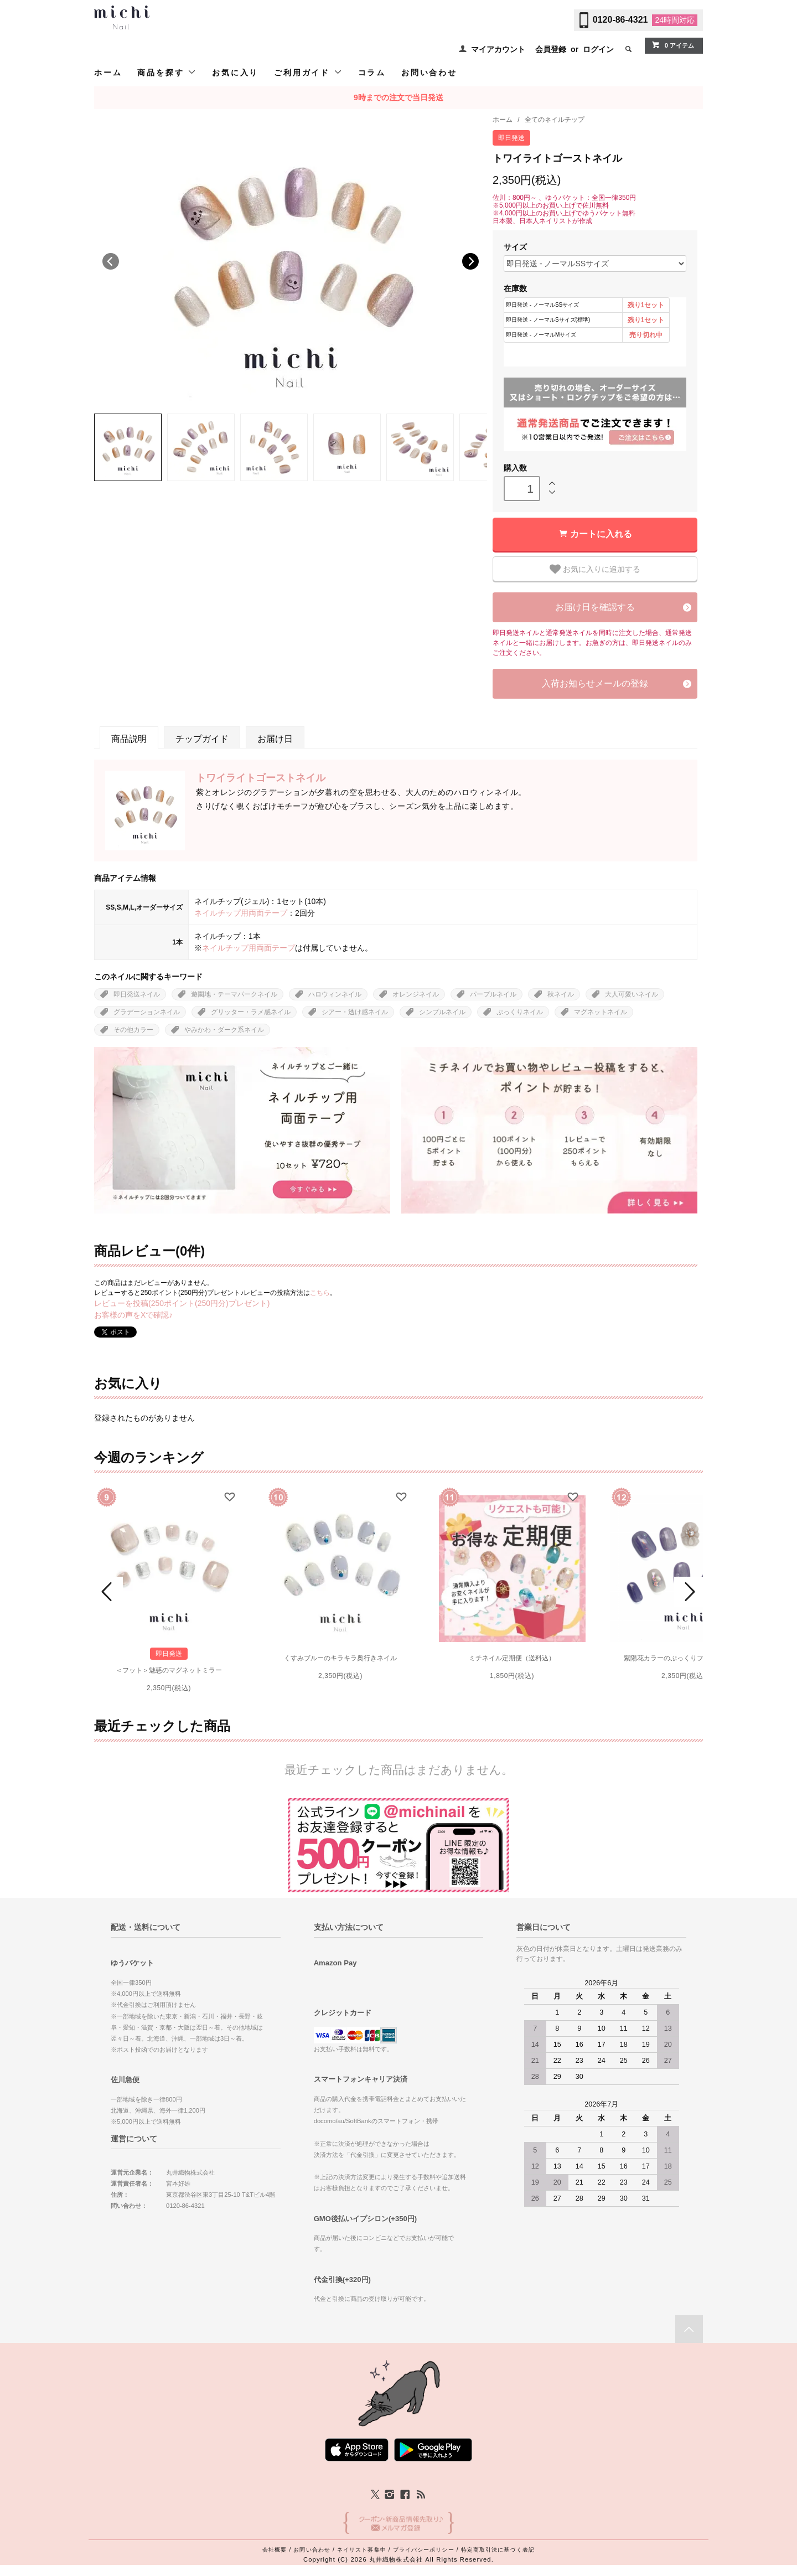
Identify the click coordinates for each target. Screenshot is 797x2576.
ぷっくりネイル (519, 1012)
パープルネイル (493, 994)
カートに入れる (601, 534)
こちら (320, 1293)
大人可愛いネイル (631, 994)
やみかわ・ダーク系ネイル (224, 1029)
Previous (110, 261)
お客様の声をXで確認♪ (133, 1314)
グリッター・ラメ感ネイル (251, 1012)
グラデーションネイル (146, 1012)
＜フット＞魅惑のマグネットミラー (169, 1670)
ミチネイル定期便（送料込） (512, 1658)
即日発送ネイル (136, 994)
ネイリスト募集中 (361, 2550)
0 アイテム (672, 44)
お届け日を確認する (595, 607)
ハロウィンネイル (334, 994)
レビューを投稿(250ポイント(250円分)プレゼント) (182, 1303)
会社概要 (274, 2550)
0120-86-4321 (620, 19)
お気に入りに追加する (595, 569)
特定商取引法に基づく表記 (498, 2550)
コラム (372, 72)
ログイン (598, 49)
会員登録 (550, 49)
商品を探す (166, 72)
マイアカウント (498, 49)
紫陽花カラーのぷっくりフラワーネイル (683, 1658)
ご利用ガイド (308, 72)
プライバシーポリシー (423, 2550)
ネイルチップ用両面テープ (240, 912)
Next (470, 261)
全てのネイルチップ (554, 119)
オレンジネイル (415, 994)
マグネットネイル (600, 1012)
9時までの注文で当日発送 (398, 97)
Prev (108, 1592)
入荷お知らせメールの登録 (595, 683)
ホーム (108, 72)
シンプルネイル (442, 1012)
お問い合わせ (429, 72)
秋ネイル (560, 994)
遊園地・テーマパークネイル (234, 994)
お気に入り (235, 72)
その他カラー (133, 1029)
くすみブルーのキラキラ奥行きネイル (340, 1658)
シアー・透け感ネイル (355, 1012)
